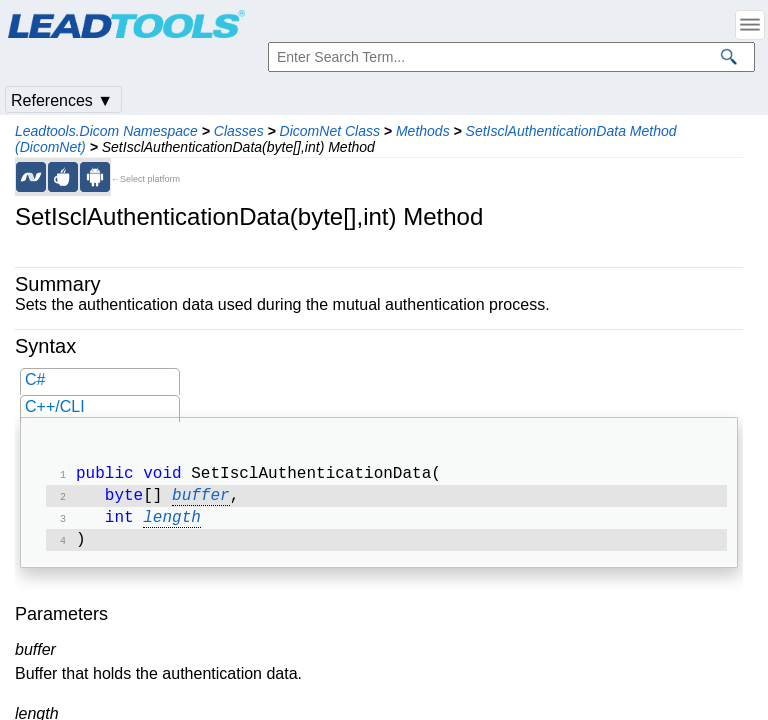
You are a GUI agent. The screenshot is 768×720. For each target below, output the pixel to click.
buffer (201, 500)
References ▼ (62, 100)
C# (35, 379)
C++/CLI (55, 406)
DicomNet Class (330, 131)
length (172, 524)
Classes (239, 131)
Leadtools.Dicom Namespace (106, 131)
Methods (423, 131)
